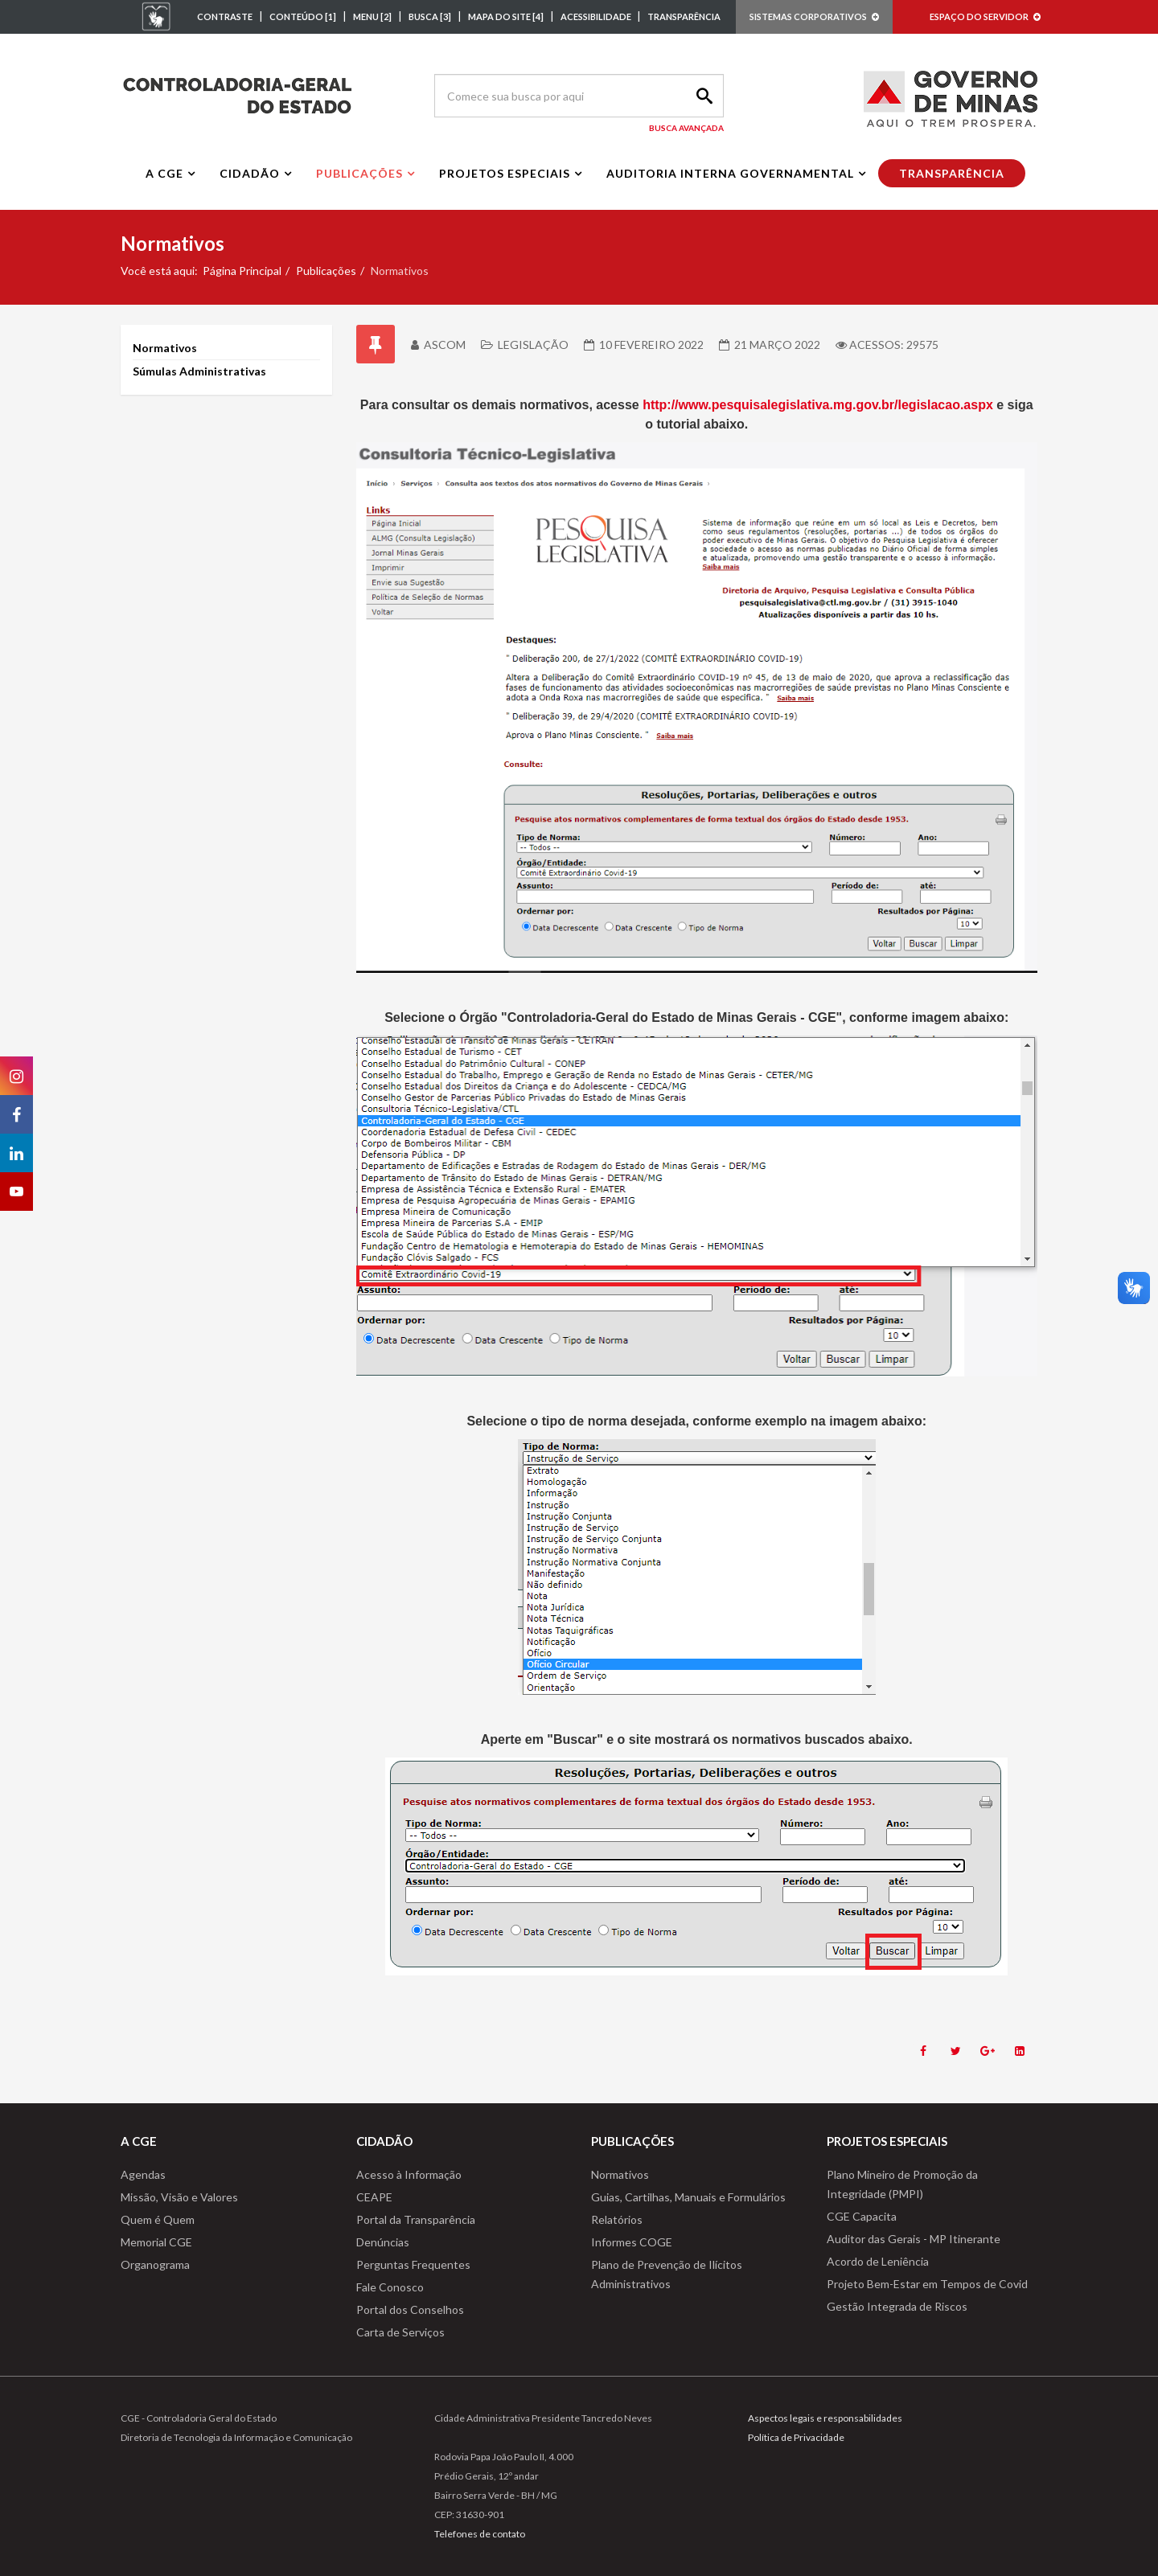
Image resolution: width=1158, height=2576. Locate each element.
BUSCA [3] (430, 16)
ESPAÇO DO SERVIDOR (985, 16)
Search (702, 95)
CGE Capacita (862, 2216)
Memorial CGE (156, 2242)
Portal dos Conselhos (410, 2309)
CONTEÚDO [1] (302, 16)
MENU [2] (372, 16)
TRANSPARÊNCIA (684, 16)
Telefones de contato (479, 2534)
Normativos (165, 348)
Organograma (155, 2264)
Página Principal (242, 270)
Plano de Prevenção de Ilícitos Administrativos (666, 2274)
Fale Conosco (390, 2287)
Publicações (359, 173)
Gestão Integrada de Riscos (897, 2306)
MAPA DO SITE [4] (506, 16)
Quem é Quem (158, 2219)
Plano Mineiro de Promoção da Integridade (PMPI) (902, 2184)
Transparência (951, 173)
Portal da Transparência (415, 2219)
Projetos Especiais (504, 173)
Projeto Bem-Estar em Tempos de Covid (927, 2284)
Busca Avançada (686, 128)
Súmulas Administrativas (199, 371)
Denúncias (382, 2242)
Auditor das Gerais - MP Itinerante (913, 2239)
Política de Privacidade (796, 2437)
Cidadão (250, 173)
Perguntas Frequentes (413, 2264)
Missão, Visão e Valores (179, 2197)
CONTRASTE (225, 16)
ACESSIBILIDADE (597, 16)
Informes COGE (631, 2242)
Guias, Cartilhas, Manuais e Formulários (688, 2197)
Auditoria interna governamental (730, 173)
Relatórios (617, 2219)
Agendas (143, 2174)
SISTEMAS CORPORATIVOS (814, 16)
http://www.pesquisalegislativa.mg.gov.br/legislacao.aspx (818, 405)
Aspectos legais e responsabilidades (825, 2418)
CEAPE (374, 2197)
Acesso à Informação (409, 2174)
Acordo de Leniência (878, 2261)
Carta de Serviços (400, 2332)
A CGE (164, 173)
